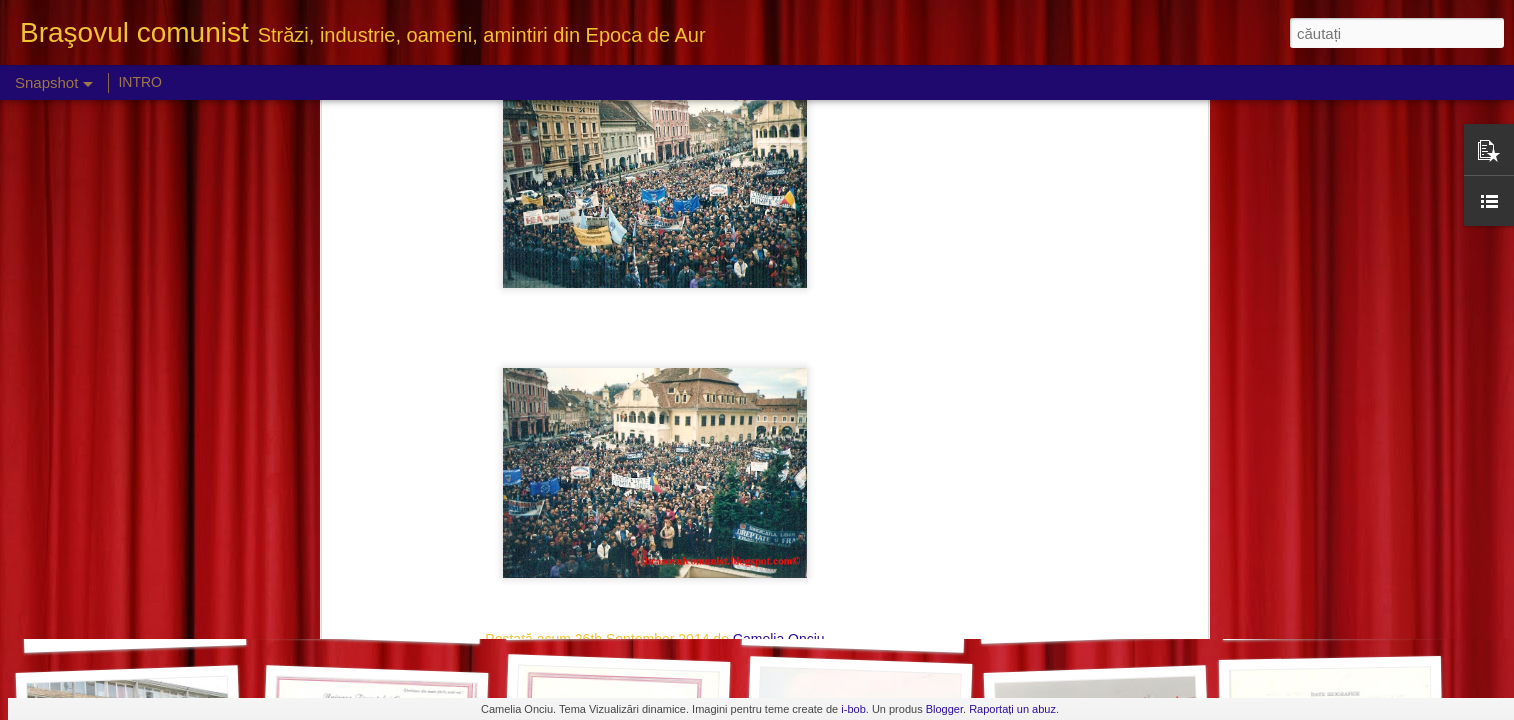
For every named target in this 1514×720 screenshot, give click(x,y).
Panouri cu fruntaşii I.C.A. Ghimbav (177, 626)
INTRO (140, 82)
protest (765, 333)
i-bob (853, 709)
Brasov (579, 333)
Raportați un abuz (1012, 709)
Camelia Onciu (779, 307)
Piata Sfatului (694, 333)
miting (626, 333)
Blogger (944, 709)
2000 (534, 333)
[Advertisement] (655, 462)
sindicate (821, 333)
